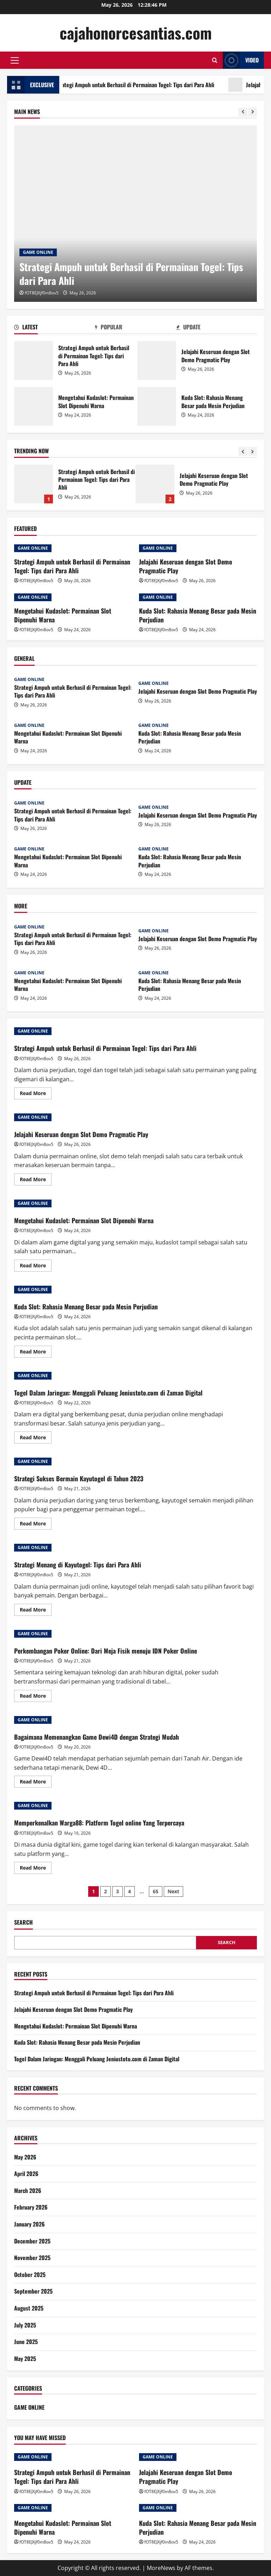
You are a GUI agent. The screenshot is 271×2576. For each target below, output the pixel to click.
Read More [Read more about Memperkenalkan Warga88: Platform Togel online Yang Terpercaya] (36, 1869)
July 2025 (25, 2325)
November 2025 (32, 2257)
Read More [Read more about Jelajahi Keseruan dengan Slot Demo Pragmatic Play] (36, 1180)
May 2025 (25, 2358)
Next (173, 1891)
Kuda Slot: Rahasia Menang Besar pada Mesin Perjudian (156, 406)
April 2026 (26, 2173)
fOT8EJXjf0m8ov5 (42, 293)
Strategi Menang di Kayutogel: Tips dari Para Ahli (77, 1564)
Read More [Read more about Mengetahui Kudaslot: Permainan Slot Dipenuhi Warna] (36, 1267)
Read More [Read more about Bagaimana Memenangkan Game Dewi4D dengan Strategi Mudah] (36, 1783)
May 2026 (25, 2157)
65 (155, 1891)
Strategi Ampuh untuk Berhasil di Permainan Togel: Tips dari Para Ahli (143, 85)
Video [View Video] (241, 60)
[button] (14, 60)
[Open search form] (214, 60)
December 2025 (32, 2241)
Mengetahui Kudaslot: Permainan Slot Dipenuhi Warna (33, 406)
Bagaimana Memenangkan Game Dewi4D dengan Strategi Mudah (96, 1736)
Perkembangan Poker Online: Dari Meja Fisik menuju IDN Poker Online (105, 1650)
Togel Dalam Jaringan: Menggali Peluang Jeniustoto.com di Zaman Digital (108, 1392)
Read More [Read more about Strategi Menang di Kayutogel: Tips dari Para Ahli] (36, 1611)
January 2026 (29, 2224)
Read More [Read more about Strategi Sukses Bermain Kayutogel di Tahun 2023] (36, 1525)
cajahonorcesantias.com (136, 32)
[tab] (54, 328)
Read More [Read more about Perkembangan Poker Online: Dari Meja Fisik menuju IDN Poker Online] (36, 1697)
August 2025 (28, 2308)
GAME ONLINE (38, 252)
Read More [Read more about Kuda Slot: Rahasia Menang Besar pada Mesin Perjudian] (36, 1353)
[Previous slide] (243, 112)
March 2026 (27, 2190)
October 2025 (30, 2274)
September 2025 (33, 2291)
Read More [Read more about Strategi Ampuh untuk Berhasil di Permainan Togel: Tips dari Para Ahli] (36, 1094)
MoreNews (161, 2568)
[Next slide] (252, 112)
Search (23, 1922)
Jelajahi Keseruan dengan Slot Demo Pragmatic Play (156, 360)
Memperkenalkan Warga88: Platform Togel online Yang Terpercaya (99, 1822)
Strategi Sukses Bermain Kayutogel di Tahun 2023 (78, 1478)
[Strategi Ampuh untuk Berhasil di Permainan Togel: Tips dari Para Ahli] (135, 213)
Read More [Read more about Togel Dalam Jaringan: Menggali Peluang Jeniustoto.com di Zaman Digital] (36, 1439)
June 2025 (26, 2341)
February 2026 (31, 2207)
